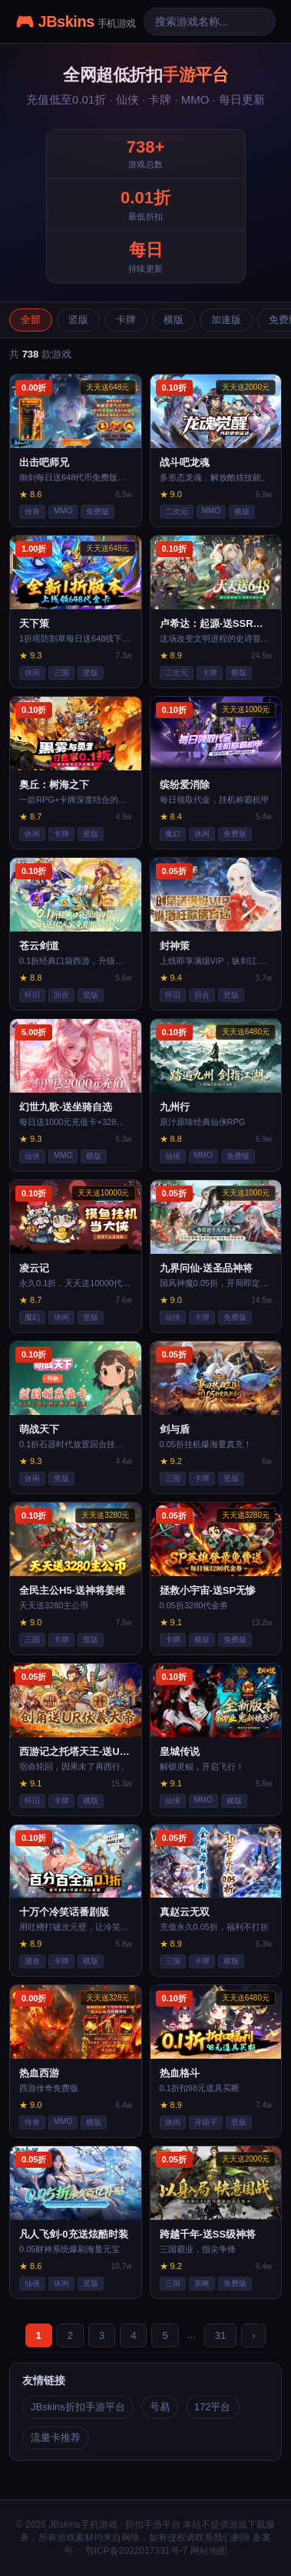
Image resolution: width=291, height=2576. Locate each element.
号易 (160, 2407)
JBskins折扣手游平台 (78, 2407)
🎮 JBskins (75, 21)
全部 (31, 319)
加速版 (226, 319)
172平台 (212, 2407)
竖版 (78, 319)
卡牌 (126, 319)
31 (220, 2335)
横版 (174, 319)
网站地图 (208, 2550)
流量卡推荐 (56, 2437)
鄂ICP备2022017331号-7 (134, 2550)
